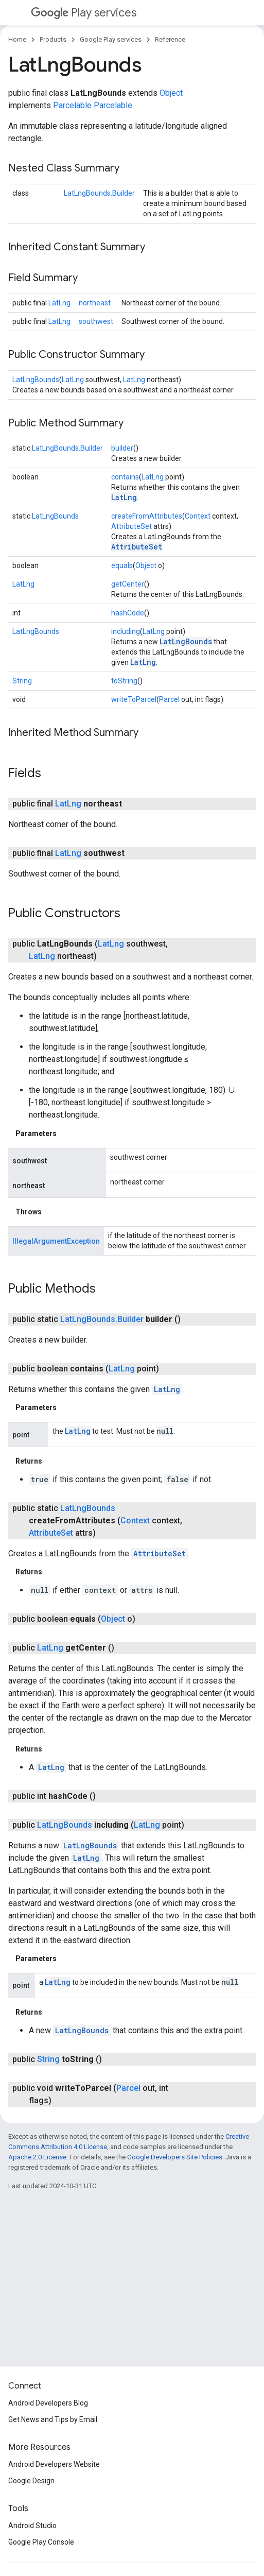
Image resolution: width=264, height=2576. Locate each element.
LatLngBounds (35, 379)
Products (53, 39)
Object (171, 93)
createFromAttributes (146, 516)
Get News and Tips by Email (52, 2419)
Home (17, 39)
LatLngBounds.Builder (99, 193)
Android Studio (32, 2525)
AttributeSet (131, 526)
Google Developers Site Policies (174, 2157)
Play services (83, 13)
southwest (96, 321)
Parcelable (72, 105)
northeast (95, 303)
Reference (170, 39)
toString (124, 681)
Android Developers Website (54, 2464)
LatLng (59, 303)
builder (122, 448)
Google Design (31, 2481)
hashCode (127, 613)
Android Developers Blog (48, 2403)
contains (125, 477)
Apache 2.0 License (37, 2157)
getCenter (127, 584)
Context (197, 516)
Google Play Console (41, 2542)
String (22, 681)
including (125, 631)
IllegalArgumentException (56, 1241)
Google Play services (111, 39)
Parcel (169, 699)
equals (122, 565)
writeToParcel (133, 699)
